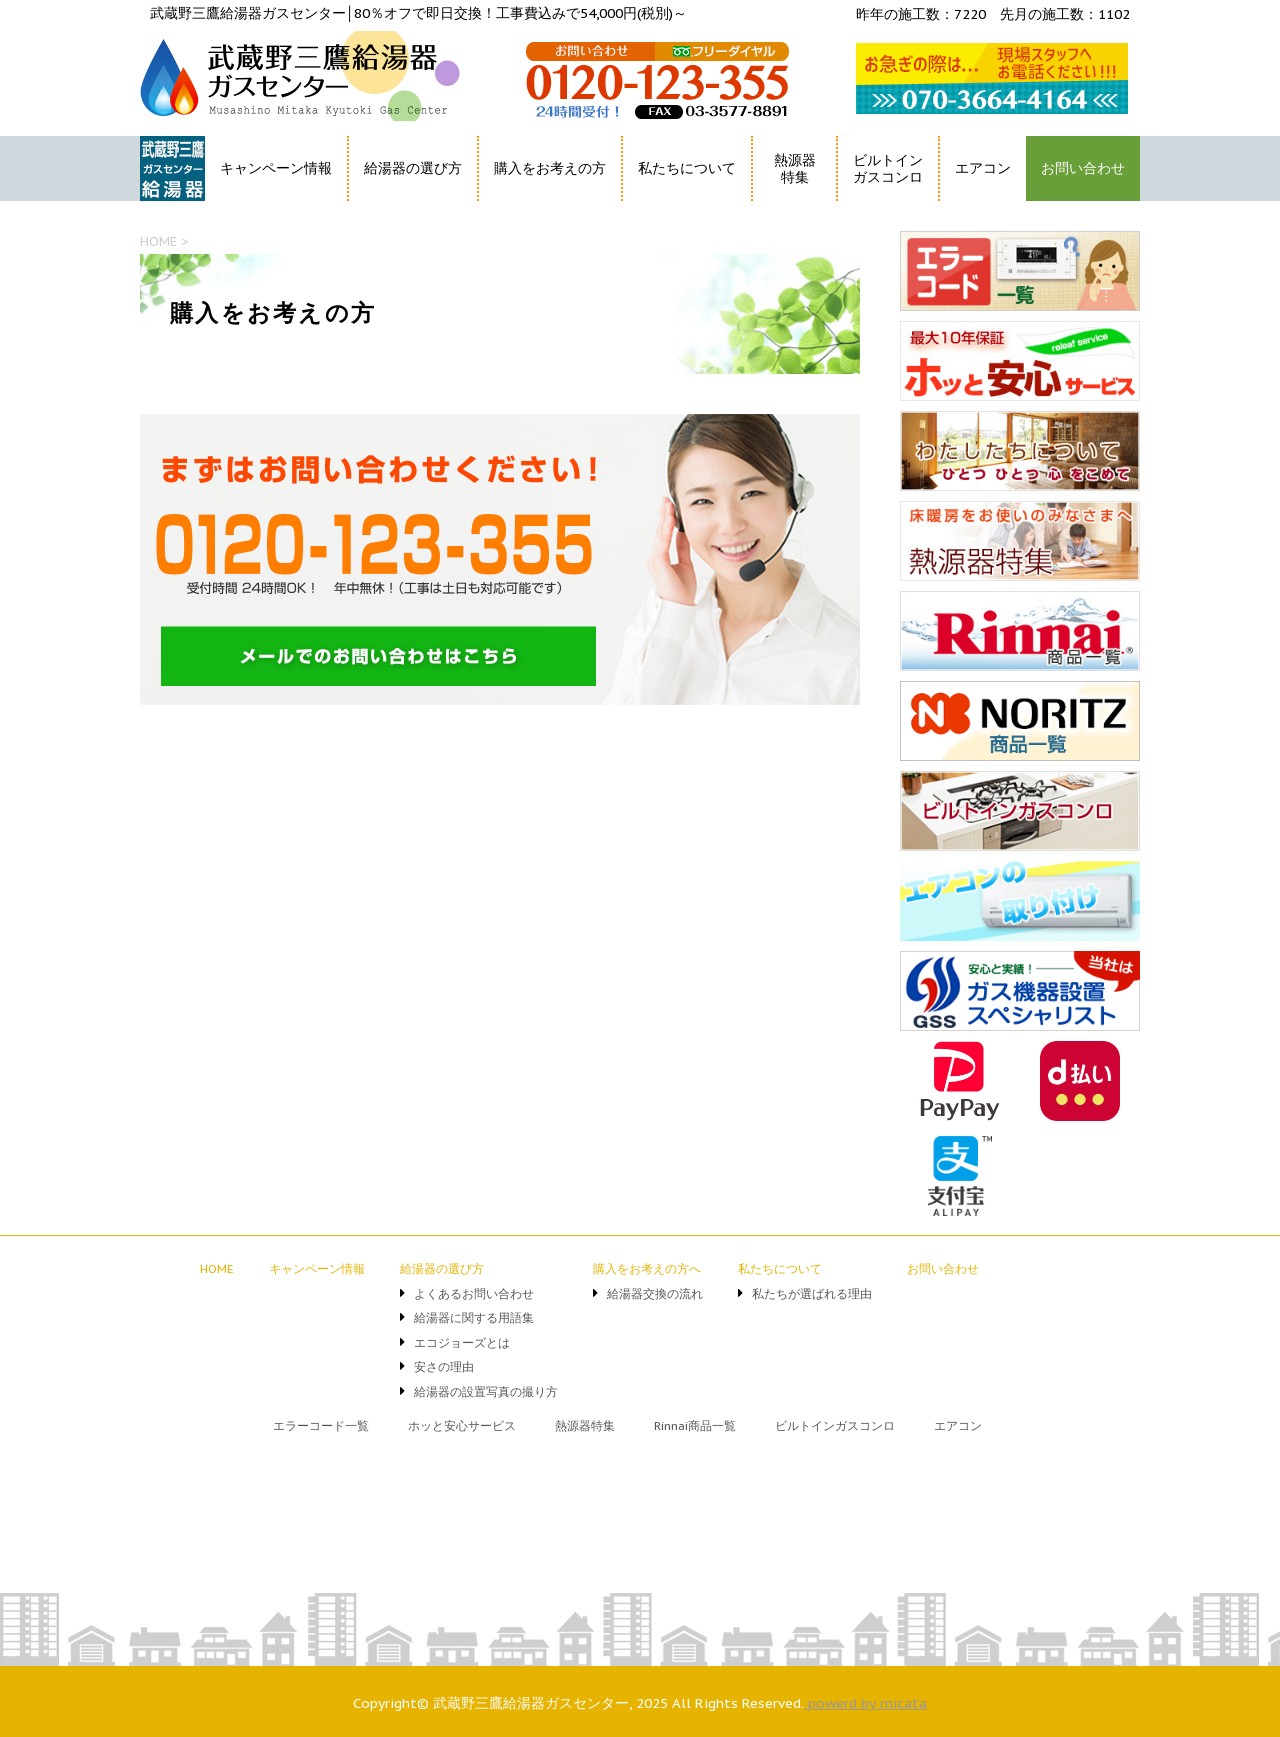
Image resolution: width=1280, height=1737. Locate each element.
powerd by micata (865, 1703)
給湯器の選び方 (413, 168)
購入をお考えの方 (550, 168)
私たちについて (687, 168)
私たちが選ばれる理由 (812, 1293)
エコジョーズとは (462, 1342)
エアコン (983, 168)
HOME (162, 204)
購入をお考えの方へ (647, 1268)
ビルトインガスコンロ (888, 168)
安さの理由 (444, 1366)
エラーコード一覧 (321, 1425)
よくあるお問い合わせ (474, 1293)
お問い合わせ (1083, 168)
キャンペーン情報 (276, 168)
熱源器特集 (795, 168)
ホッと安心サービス (462, 1425)
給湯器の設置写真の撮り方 (486, 1391)
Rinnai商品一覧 (695, 1425)
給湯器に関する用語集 (474, 1317)
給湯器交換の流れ (655, 1293)
